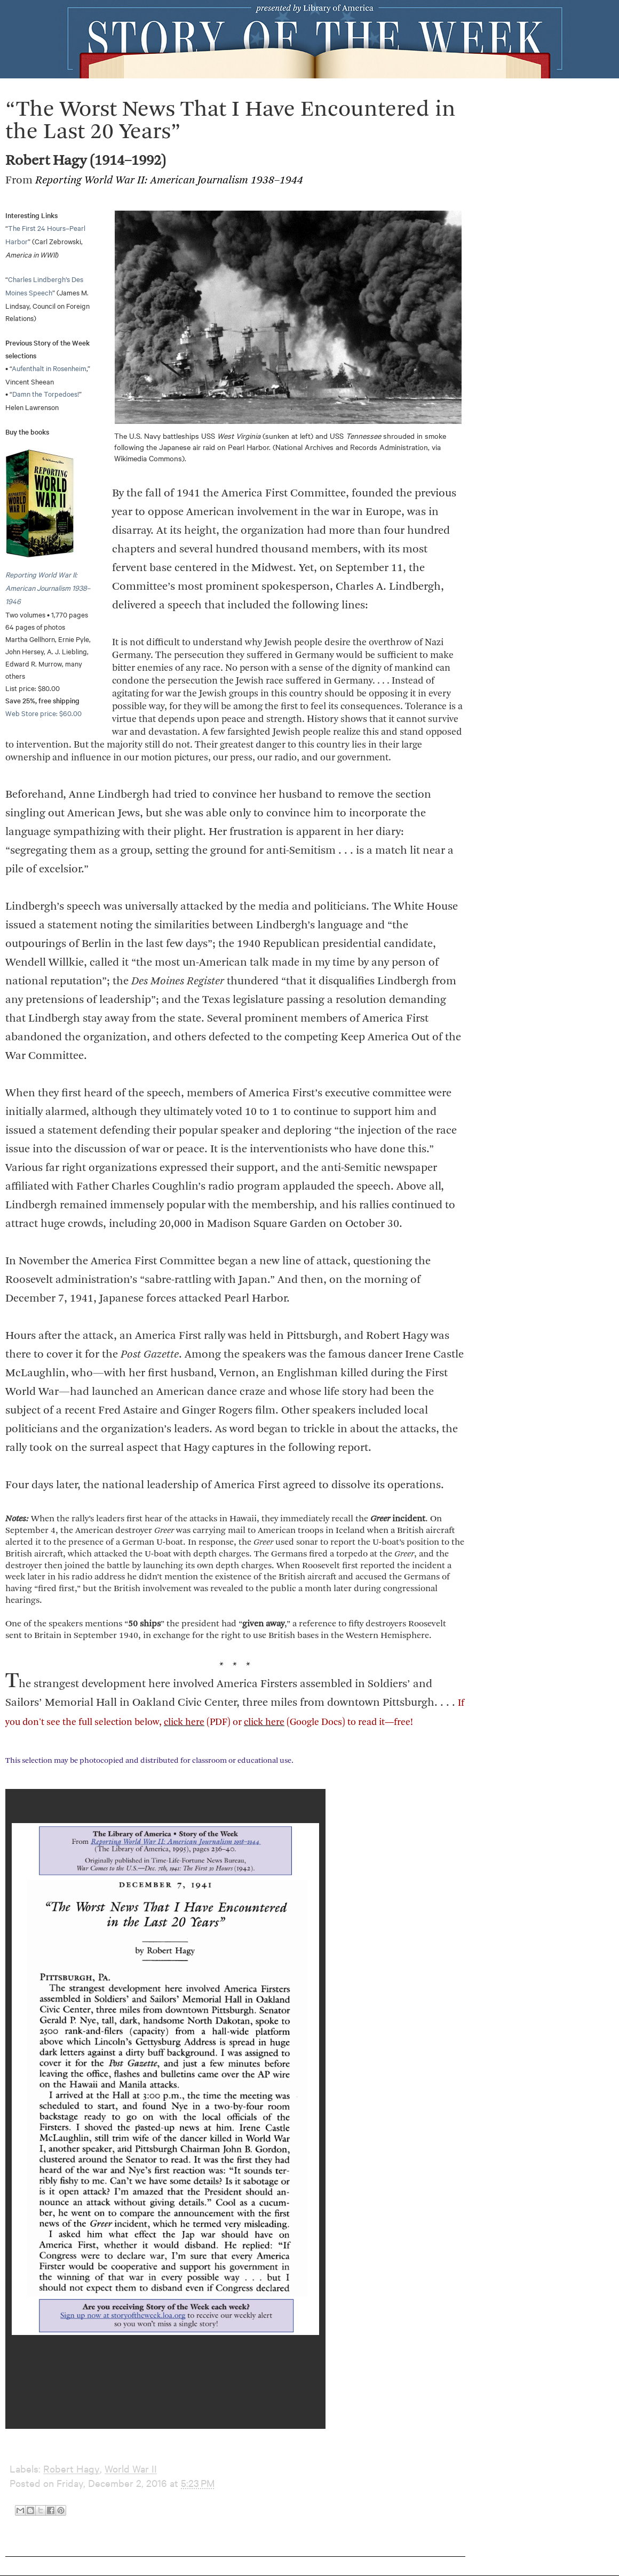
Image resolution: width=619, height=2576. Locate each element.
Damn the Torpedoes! (45, 393)
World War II (131, 2468)
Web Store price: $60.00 (43, 713)
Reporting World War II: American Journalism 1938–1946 (47, 587)
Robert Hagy (71, 2468)
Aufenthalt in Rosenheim (49, 368)
